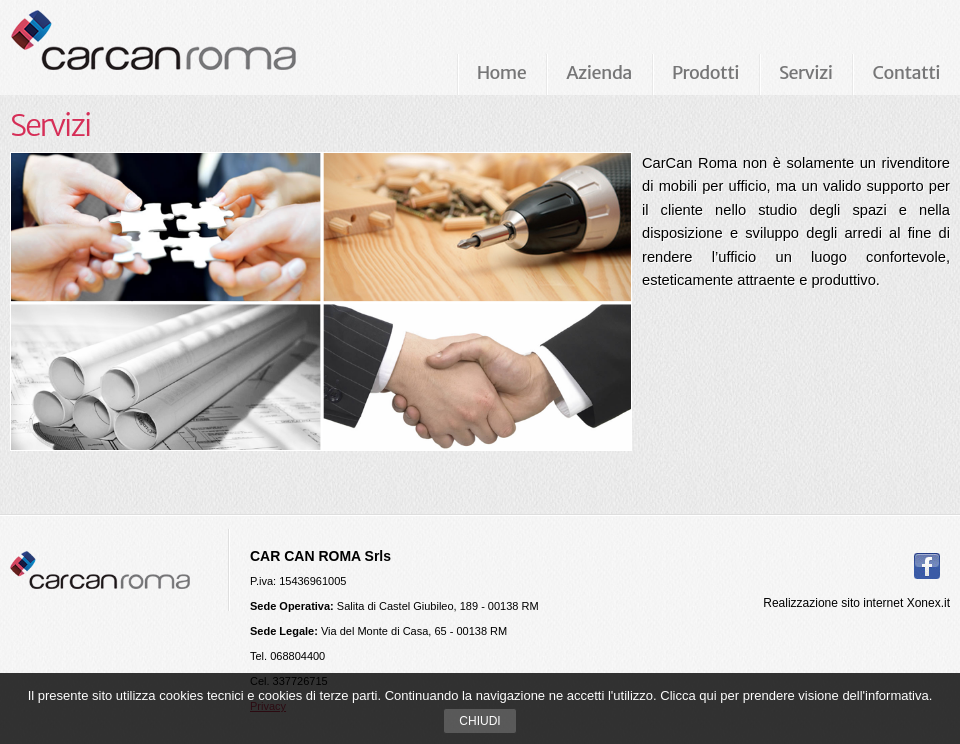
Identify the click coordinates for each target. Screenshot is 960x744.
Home (502, 72)
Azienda (599, 72)
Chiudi (479, 721)
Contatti (906, 72)
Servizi (805, 72)
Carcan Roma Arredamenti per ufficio (186, 47)
